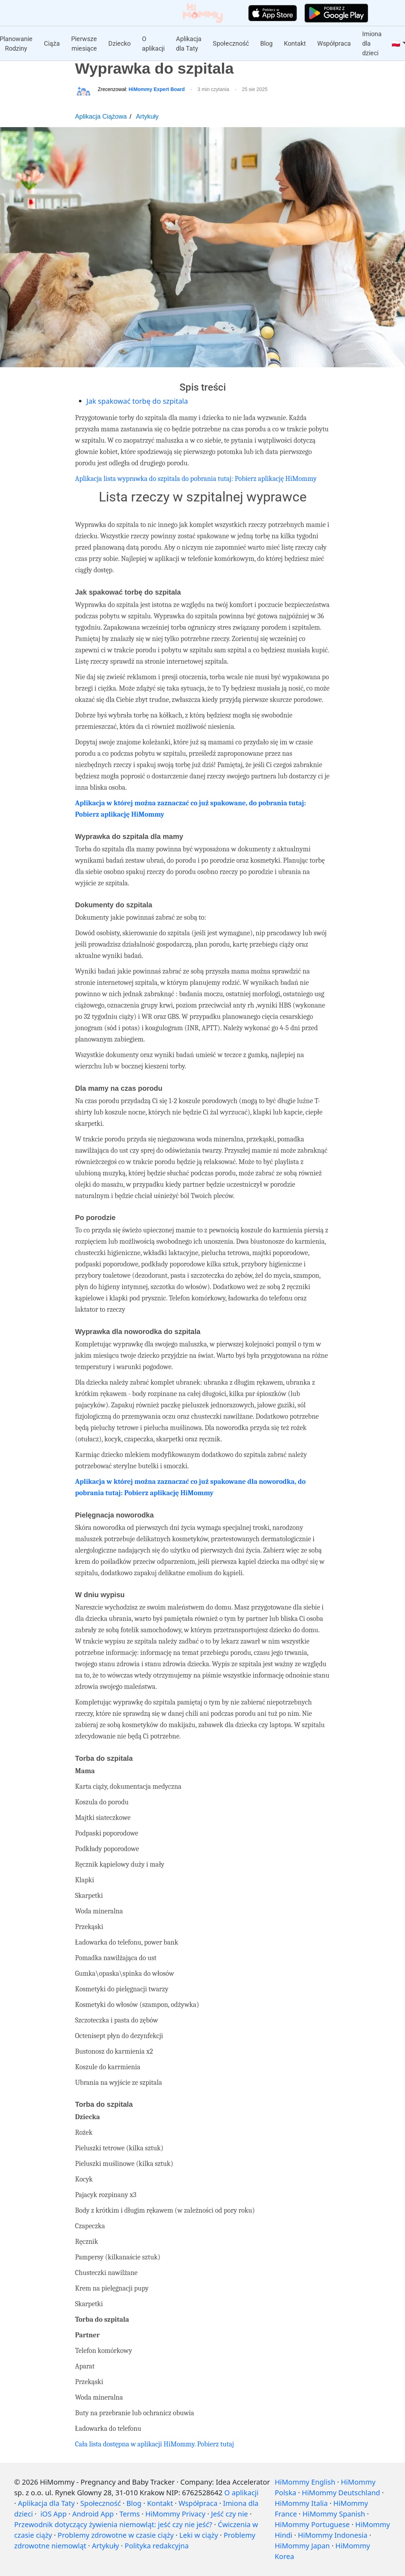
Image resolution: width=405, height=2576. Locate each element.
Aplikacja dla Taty (188, 43)
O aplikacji (153, 43)
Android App (93, 2514)
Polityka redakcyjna (157, 2546)
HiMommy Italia (301, 2503)
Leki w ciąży (198, 2535)
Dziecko (119, 43)
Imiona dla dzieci (372, 43)
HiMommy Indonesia (332, 2535)
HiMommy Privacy (176, 2514)
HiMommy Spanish (333, 2514)
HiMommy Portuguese (312, 2524)
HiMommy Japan (302, 2546)
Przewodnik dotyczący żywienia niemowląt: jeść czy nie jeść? (113, 2524)
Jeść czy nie (229, 2514)
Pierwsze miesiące (84, 43)
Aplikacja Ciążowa (101, 116)
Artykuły (147, 116)
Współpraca (334, 43)
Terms (129, 2514)
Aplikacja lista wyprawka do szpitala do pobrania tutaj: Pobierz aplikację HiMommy (195, 479)
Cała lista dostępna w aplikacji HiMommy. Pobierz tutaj (154, 2444)
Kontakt (295, 43)
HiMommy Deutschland (341, 2492)
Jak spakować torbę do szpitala (137, 401)
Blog (266, 43)
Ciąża (52, 43)
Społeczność (231, 43)
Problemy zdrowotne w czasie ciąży (116, 2535)
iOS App (53, 2514)
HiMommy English (305, 2482)
